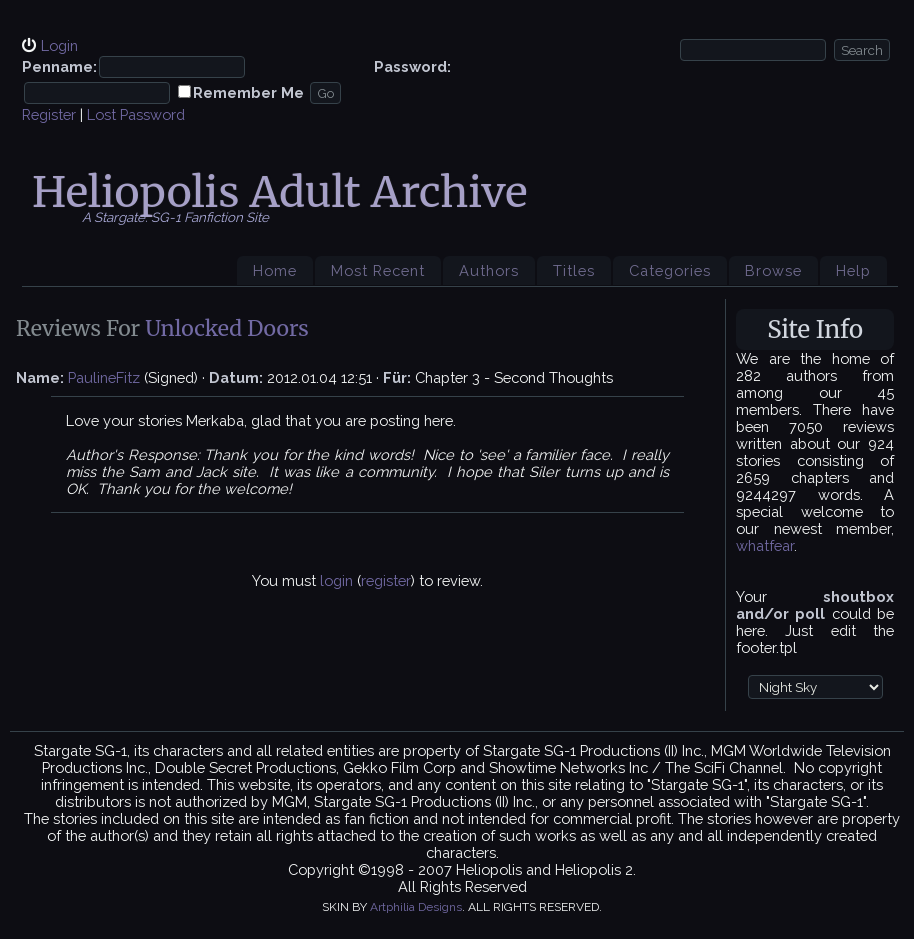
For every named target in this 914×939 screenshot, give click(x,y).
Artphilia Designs (416, 907)
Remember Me (248, 92)
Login (59, 45)
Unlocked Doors (227, 328)
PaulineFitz (104, 377)
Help (853, 270)
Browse (773, 270)
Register (49, 114)
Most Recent (378, 270)
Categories (670, 270)
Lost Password (136, 114)
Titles (574, 270)
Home (275, 270)
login (336, 580)
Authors (489, 270)
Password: (412, 66)
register (386, 580)
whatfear (765, 545)
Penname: (59, 66)
